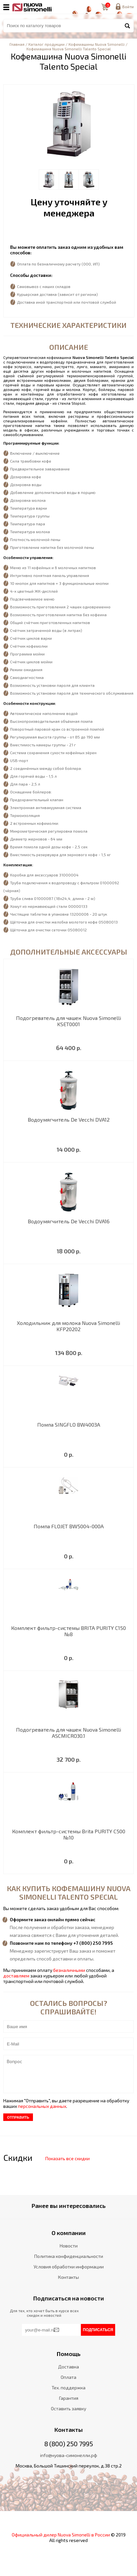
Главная (16, 44)
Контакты (68, 2277)
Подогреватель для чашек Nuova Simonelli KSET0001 (68, 1021)
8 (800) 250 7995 (68, 2444)
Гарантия (68, 2398)
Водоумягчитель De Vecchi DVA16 (69, 1221)
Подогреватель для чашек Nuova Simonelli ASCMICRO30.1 (68, 1732)
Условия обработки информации (69, 2266)
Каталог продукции (46, 44)
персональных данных (42, 2106)
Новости (69, 2245)
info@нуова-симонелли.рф (68, 2455)
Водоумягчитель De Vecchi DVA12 (69, 1119)
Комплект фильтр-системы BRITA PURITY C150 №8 (68, 1631)
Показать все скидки (67, 2158)
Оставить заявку (68, 2408)
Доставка (68, 2366)
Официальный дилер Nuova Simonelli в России (61, 2534)
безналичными (69, 1970)
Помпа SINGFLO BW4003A (68, 1424)
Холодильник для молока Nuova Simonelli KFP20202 (68, 1326)
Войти (128, 6)
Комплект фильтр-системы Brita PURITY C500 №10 (68, 1834)
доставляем (16, 1975)
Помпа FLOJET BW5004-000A (69, 1526)
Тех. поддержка (68, 2387)
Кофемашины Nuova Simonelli (96, 44)
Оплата (68, 2377)
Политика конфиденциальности (68, 2256)
